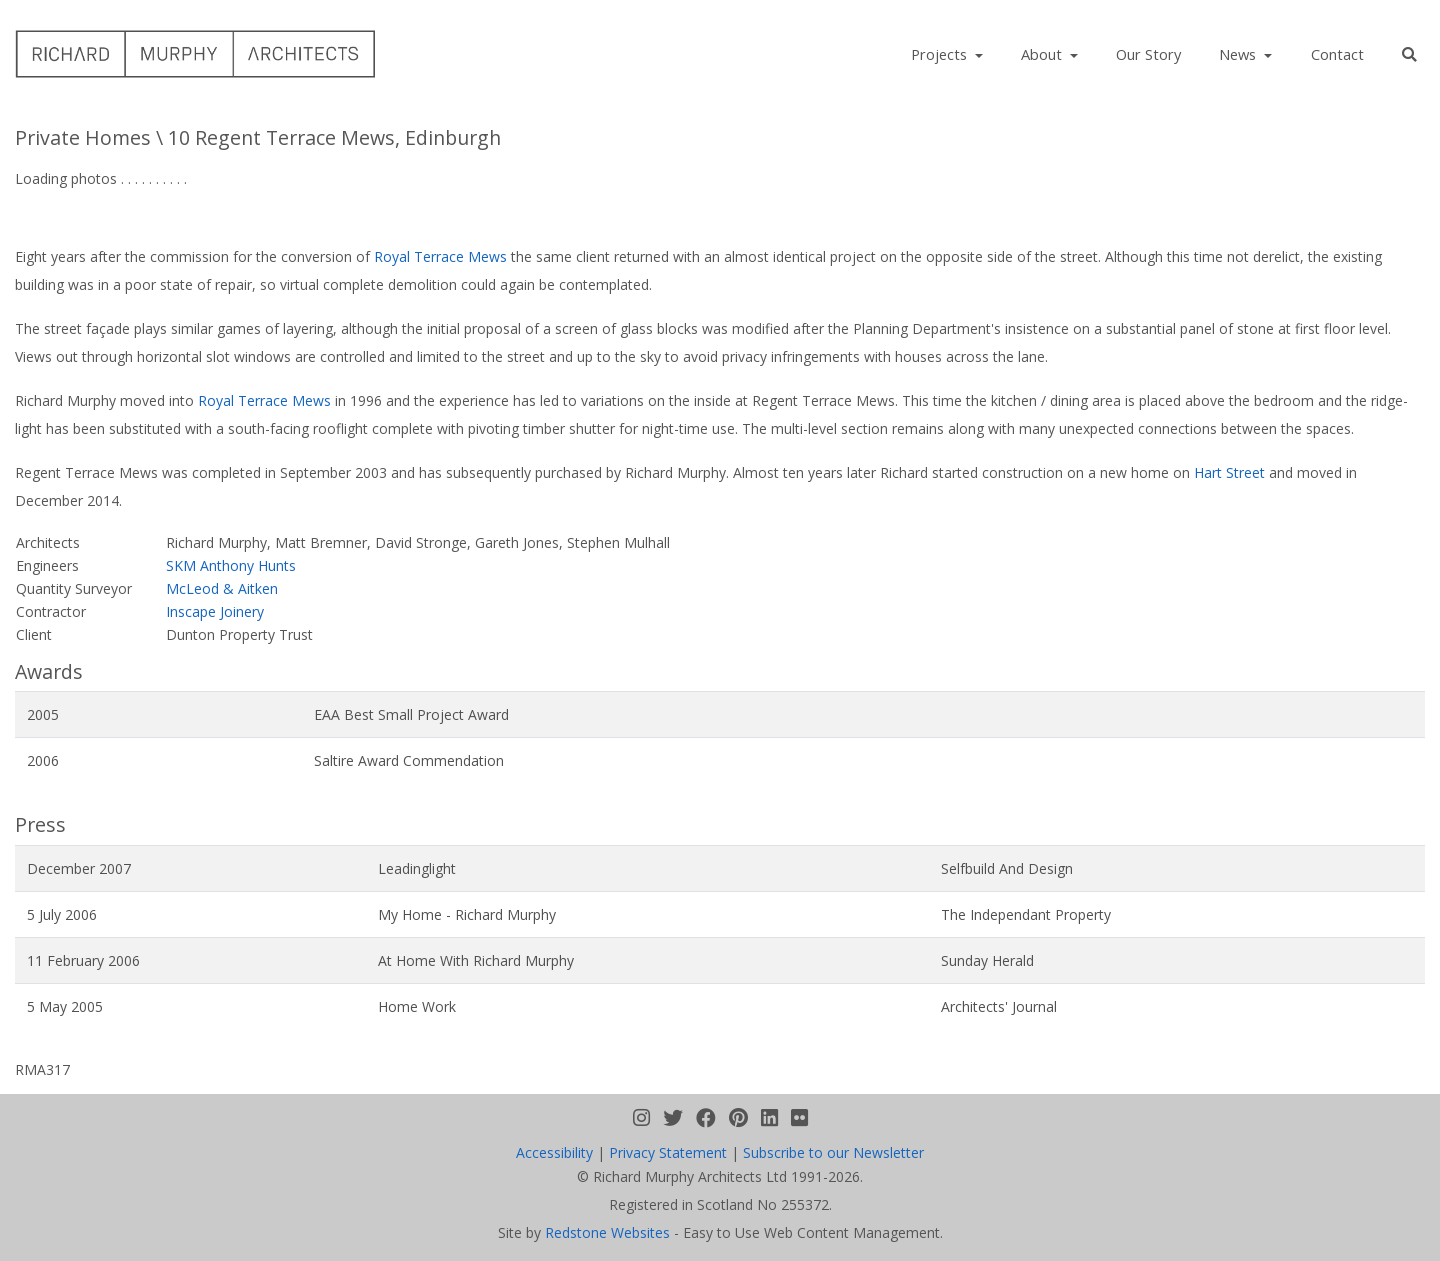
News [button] (1239, 54)
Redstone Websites (607, 1232)
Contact (1337, 54)
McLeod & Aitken (222, 588)
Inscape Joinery (215, 611)
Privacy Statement (668, 1152)
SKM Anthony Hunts (231, 565)
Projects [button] (941, 54)
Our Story (1148, 54)
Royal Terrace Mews (440, 256)
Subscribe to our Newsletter (833, 1152)
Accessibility (554, 1152)
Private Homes (83, 137)
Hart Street (1229, 472)
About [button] (1043, 54)
